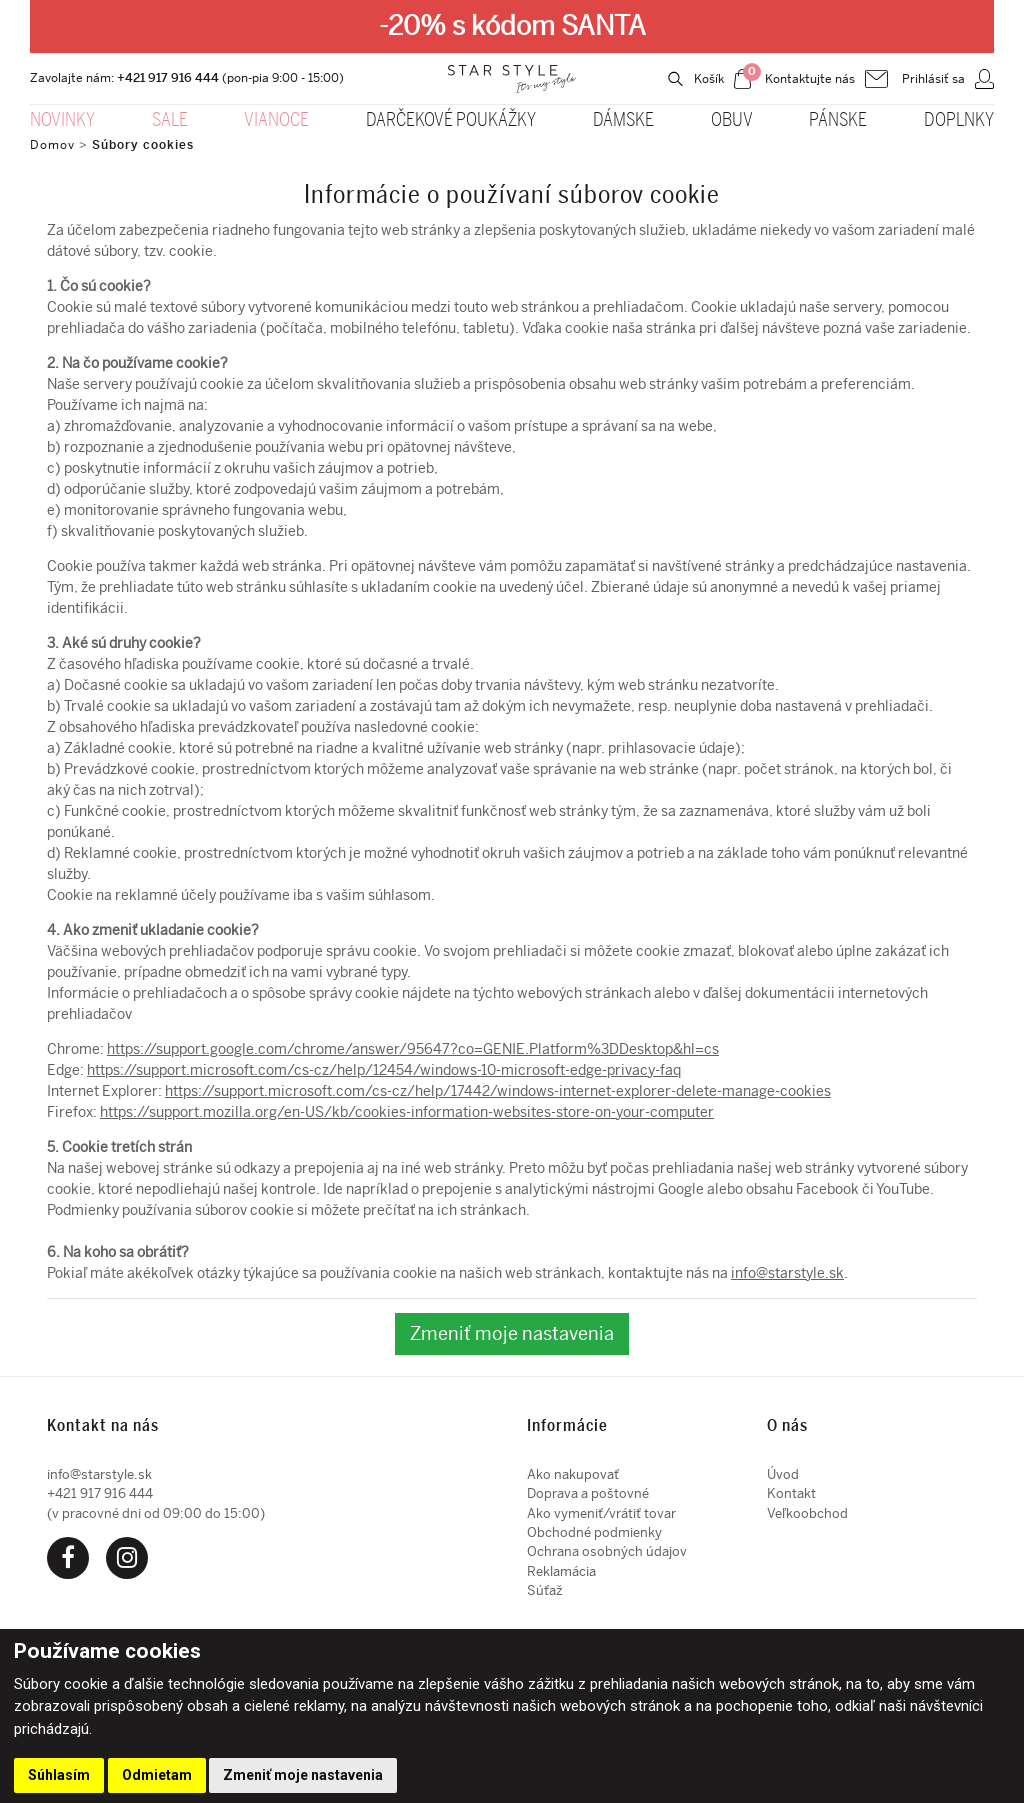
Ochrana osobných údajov (607, 1551)
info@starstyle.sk (787, 1273)
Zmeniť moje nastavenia (512, 1333)
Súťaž (545, 1590)
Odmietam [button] (157, 1775)
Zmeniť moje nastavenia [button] (303, 1775)
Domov (52, 145)
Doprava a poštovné (588, 1493)
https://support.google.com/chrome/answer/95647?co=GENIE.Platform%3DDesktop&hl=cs (413, 1049)
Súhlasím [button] (59, 1775)
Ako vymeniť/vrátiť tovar (601, 1513)
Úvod (783, 1474)
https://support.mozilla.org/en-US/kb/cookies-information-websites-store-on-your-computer (407, 1112)
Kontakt (791, 1493)
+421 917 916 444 (168, 78)
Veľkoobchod (807, 1513)
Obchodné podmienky (594, 1532)
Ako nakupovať (573, 1474)
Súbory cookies (143, 145)
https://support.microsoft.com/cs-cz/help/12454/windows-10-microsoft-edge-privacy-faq (384, 1070)
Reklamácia (561, 1571)
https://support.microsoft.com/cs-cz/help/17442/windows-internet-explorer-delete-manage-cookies (498, 1091)
